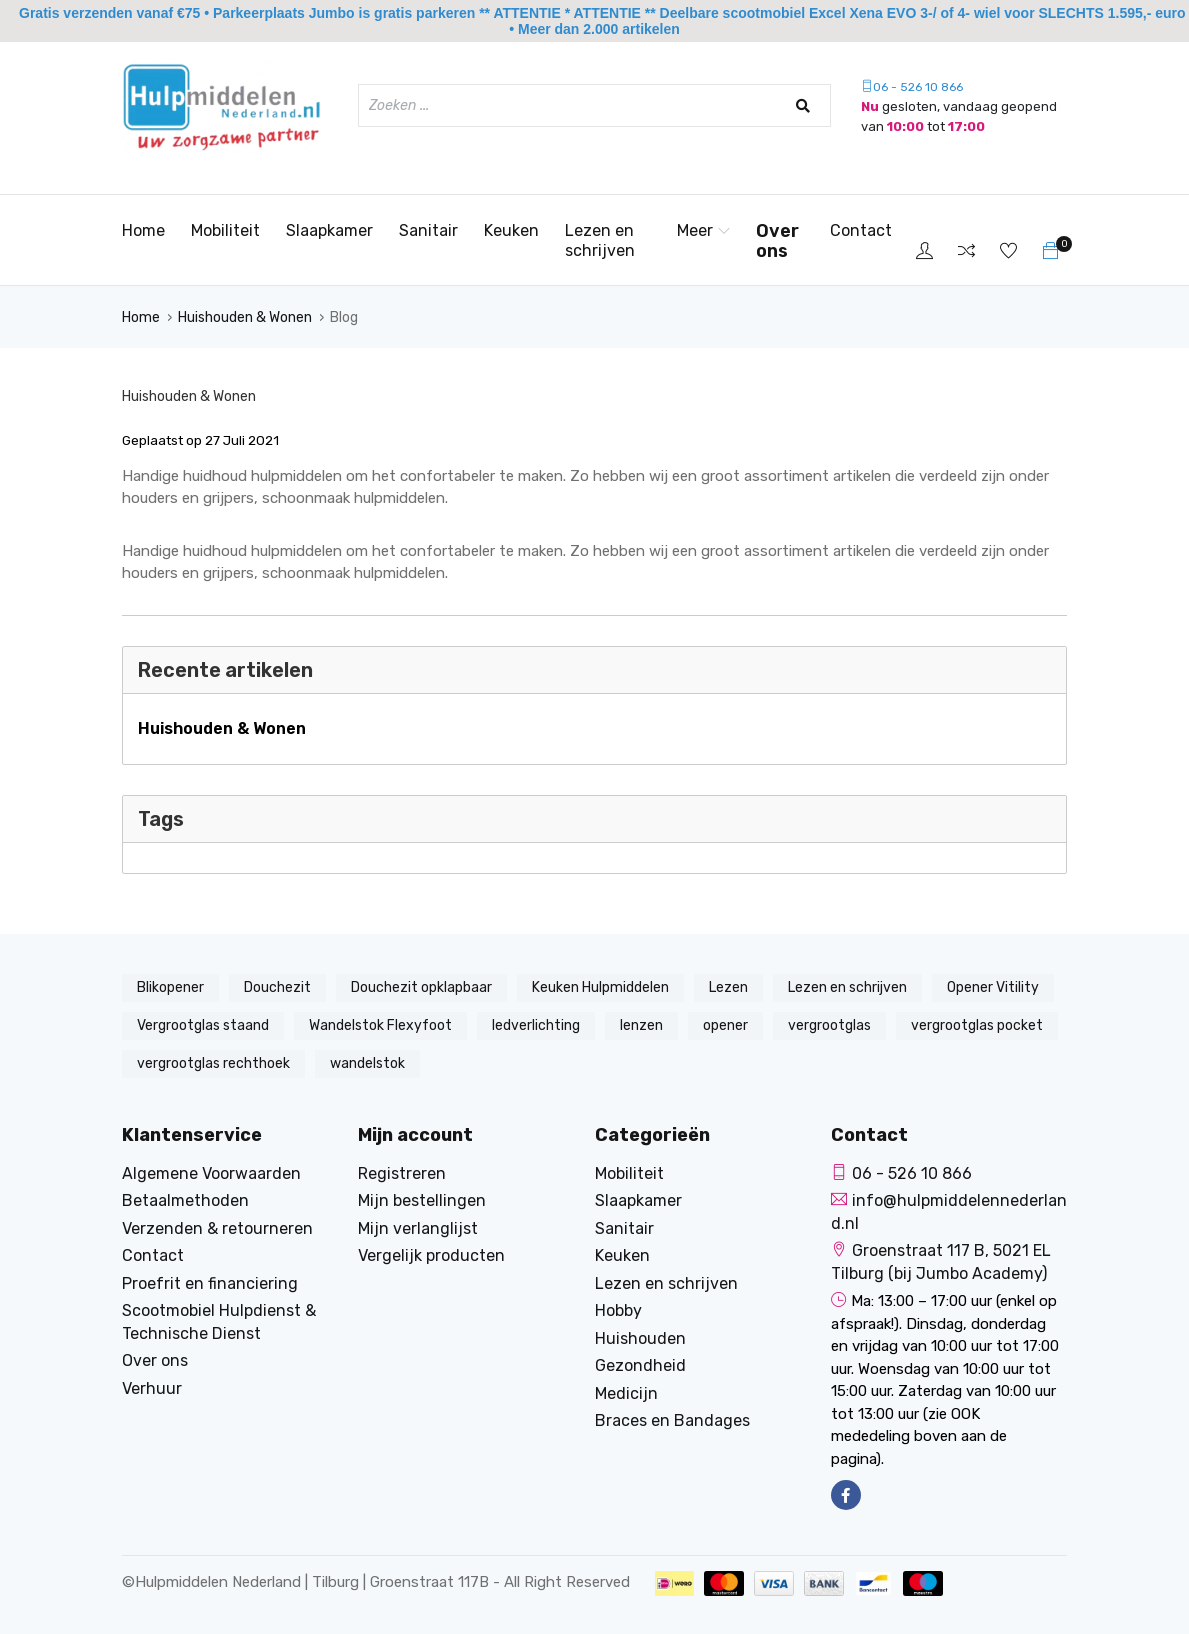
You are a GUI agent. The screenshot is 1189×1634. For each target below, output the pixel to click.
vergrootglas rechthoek (213, 1063)
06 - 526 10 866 (912, 87)
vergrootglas (829, 1025)
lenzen (641, 1025)
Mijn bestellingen (422, 1200)
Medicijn (626, 1393)
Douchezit (277, 987)
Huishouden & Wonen (245, 317)
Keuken (511, 230)
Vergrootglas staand (203, 1025)
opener (725, 1025)
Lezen (728, 987)
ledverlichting (536, 1025)
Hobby (618, 1310)
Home (143, 230)
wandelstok (367, 1063)
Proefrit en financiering (210, 1283)
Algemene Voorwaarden (211, 1173)
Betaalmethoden (185, 1200)
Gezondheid (640, 1365)
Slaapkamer (329, 230)
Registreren (402, 1173)
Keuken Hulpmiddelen (600, 987)
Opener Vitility (993, 987)
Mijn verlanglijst (418, 1228)
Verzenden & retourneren (217, 1228)
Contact (861, 230)
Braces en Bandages (672, 1420)
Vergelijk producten (431, 1255)
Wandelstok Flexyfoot (380, 1025)
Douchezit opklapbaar (421, 987)
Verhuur (152, 1388)
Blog (344, 317)
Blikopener (170, 987)
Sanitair (428, 230)
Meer (703, 230)
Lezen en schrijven (600, 240)
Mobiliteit (225, 230)
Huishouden (640, 1338)
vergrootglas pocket (977, 1025)
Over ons (777, 241)
